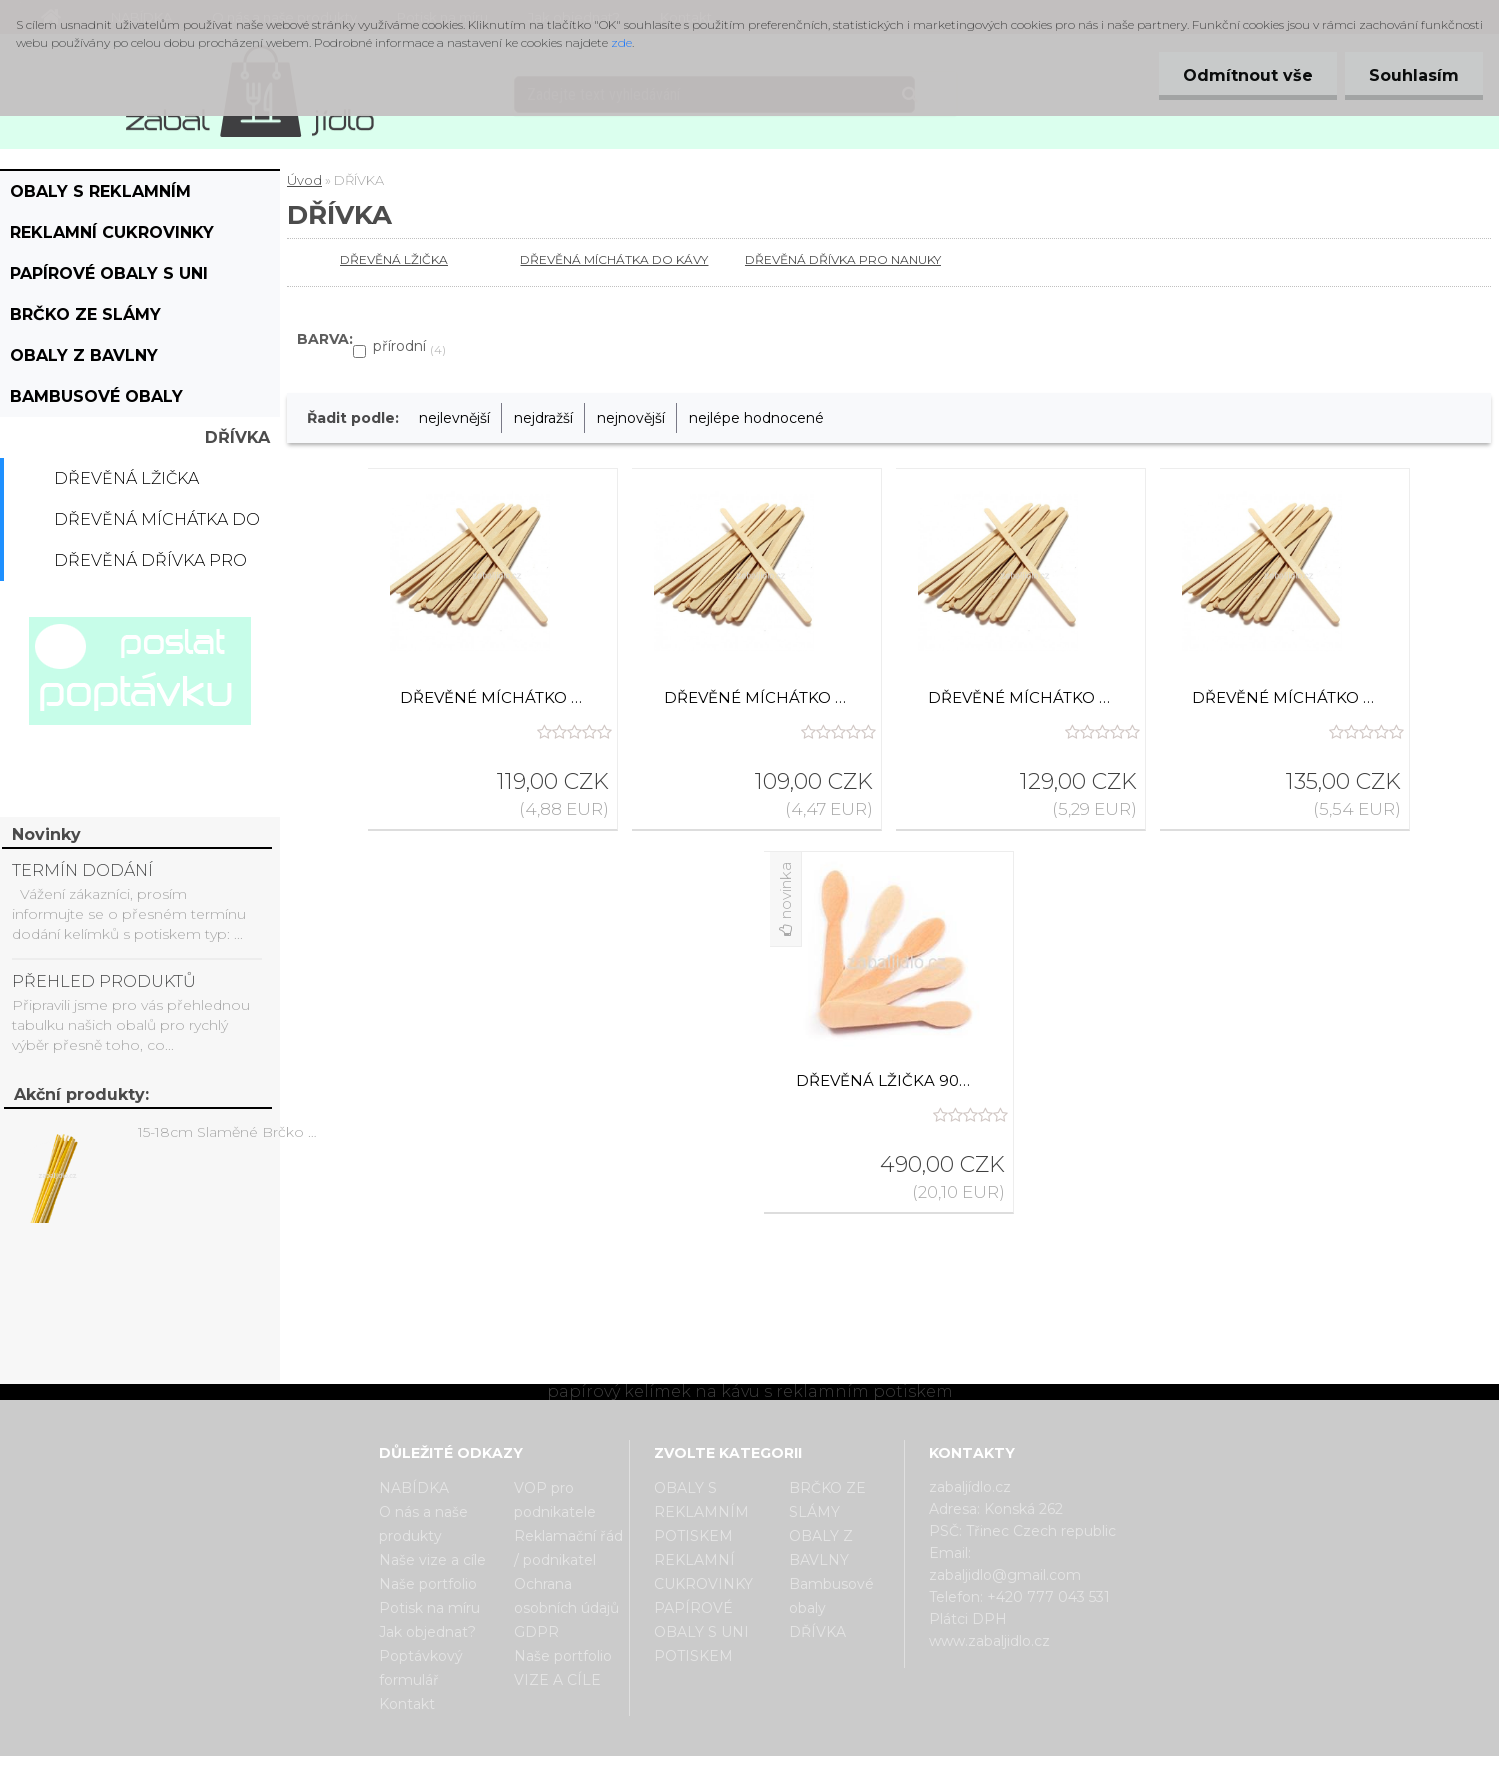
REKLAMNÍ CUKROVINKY (112, 232)
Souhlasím (1413, 75)
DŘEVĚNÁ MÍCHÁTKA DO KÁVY (157, 525)
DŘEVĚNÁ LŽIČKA (126, 478)
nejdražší (543, 418)
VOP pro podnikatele (555, 1500)
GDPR (536, 1632)
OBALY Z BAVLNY (84, 355)
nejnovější (631, 418)
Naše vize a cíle (432, 1560)
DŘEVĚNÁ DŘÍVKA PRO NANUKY (150, 566)
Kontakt (407, 1704)
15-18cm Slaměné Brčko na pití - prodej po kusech (231, 1132)
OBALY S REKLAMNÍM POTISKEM (100, 197)
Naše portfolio (428, 1584)
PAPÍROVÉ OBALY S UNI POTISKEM (109, 279)
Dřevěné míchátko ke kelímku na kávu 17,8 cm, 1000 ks (1021, 697)
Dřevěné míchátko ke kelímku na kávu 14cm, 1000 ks (757, 697)
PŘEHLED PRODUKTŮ (104, 981)
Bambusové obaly (96, 396)
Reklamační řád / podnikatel (568, 1548)
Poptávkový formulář (421, 1668)
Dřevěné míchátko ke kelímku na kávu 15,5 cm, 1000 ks (493, 697)
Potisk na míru (429, 1608)
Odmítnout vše (1245, 75)
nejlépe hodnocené (756, 418)
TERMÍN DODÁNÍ (82, 870)
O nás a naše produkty (423, 1524)
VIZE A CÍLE (557, 1680)
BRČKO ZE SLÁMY (85, 314)
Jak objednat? (427, 1632)
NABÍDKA (414, 1488)
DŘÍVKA (237, 437)
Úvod (304, 180)
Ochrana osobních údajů (566, 1596)
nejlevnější (454, 418)
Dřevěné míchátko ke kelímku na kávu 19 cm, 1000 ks (1285, 697)
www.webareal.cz (828, 1773)
